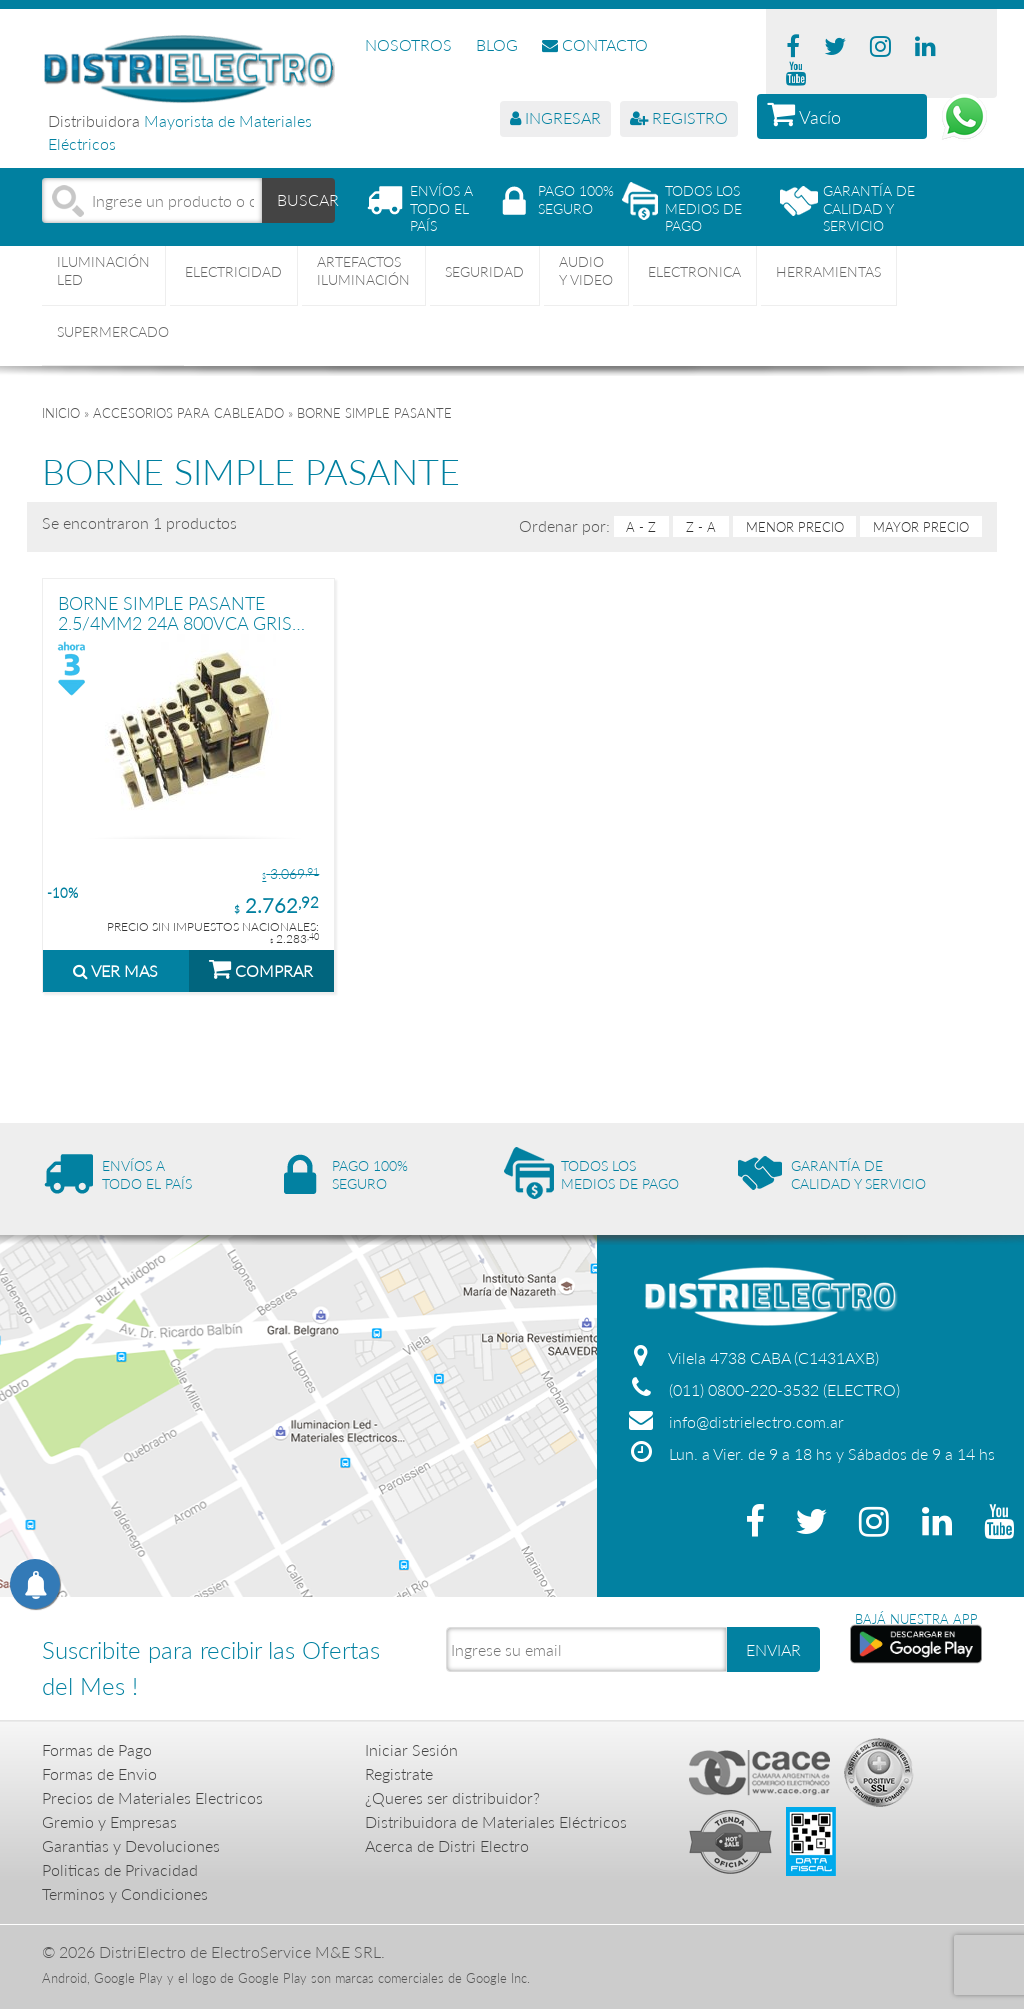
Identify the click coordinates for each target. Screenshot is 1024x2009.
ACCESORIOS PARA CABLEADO (188, 413)
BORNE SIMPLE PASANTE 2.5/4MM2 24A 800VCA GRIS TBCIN (175, 612)
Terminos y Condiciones (125, 1893)
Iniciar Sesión (411, 1749)
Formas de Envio (99, 1773)
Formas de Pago (97, 1749)
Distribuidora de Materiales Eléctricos (496, 1821)
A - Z (641, 527)
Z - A (701, 527)
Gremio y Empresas (109, 1821)
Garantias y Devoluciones (131, 1845)
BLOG (497, 44)
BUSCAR (306, 199)
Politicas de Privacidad (120, 1869)
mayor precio (921, 527)
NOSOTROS (408, 44)
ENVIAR (773, 1649)
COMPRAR (261, 968)
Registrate (399, 1773)
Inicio (61, 413)
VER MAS (115, 970)
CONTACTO (595, 44)
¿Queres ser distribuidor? (452, 1797)
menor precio (795, 527)
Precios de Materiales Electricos (152, 1797)
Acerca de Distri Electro (447, 1845)
